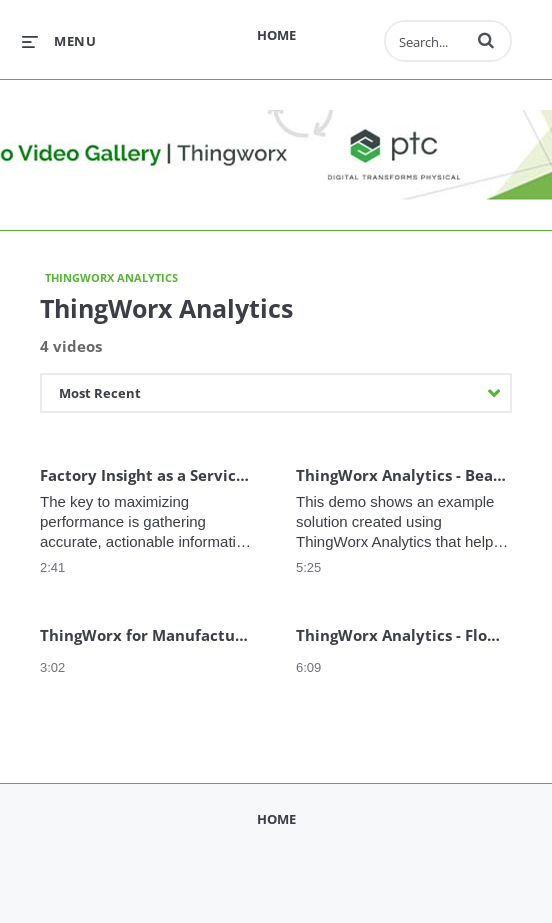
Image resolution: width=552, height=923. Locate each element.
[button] (486, 40)
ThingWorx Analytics (111, 277)
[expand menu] (59, 41)
